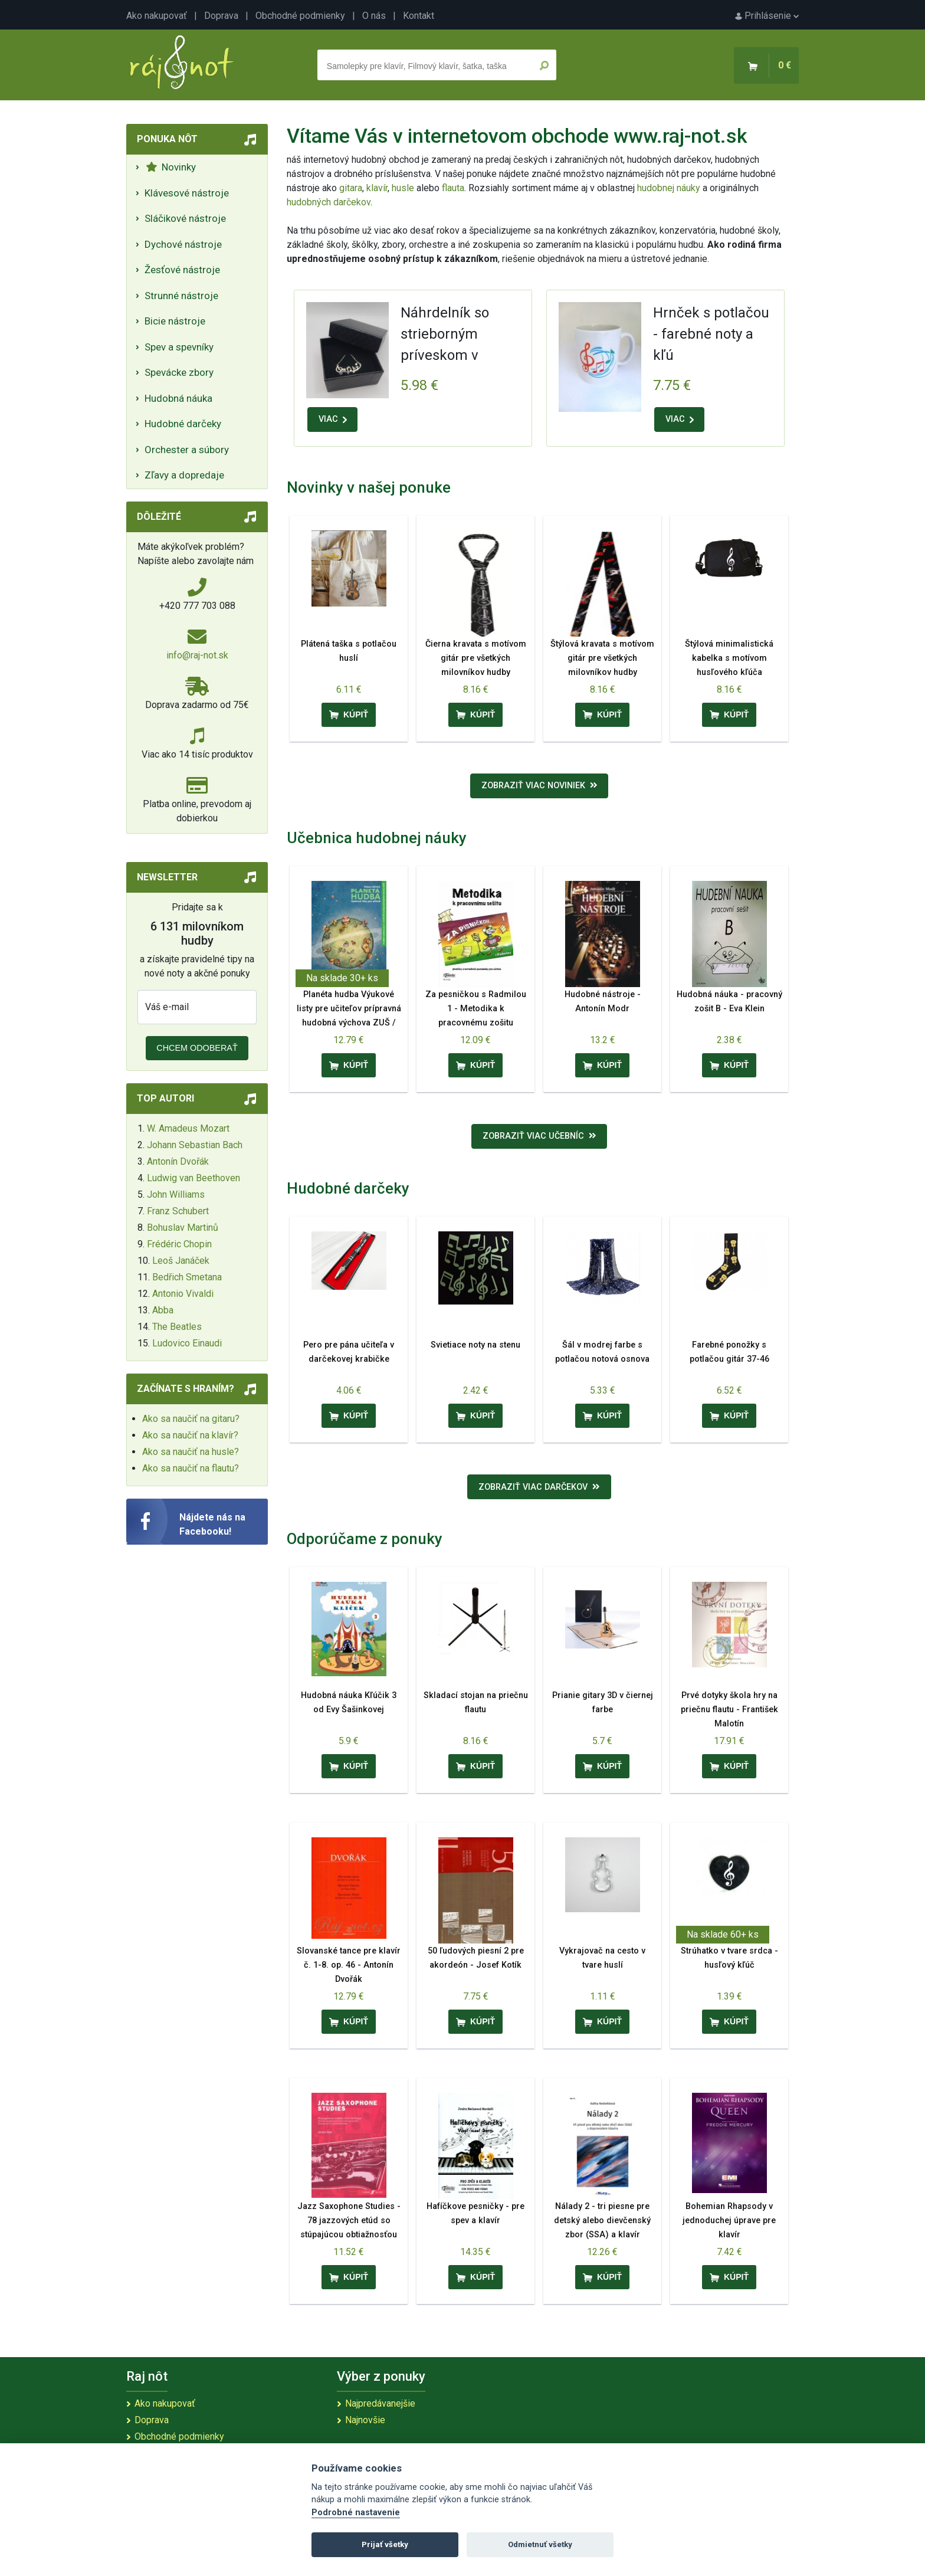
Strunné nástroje (181, 295)
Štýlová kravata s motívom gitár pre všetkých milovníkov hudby (602, 658)
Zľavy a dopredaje (184, 475)
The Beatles (177, 1326)
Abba (162, 1310)
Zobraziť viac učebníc (539, 1136)
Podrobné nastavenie (355, 2513)
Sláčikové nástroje (185, 218)
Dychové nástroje (183, 244)
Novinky (171, 167)
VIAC (333, 419)
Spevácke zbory (179, 372)
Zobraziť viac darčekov (539, 1487)
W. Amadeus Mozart (188, 1128)
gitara (350, 188)
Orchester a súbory (187, 449)
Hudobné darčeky (183, 424)
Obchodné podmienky (300, 15)
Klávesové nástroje (187, 193)
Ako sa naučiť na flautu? (190, 1468)
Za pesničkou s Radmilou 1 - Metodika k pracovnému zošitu (475, 1008)
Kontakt (418, 15)
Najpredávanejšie (380, 2403)
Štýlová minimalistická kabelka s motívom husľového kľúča (729, 658)
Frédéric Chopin (179, 1244)
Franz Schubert (178, 1211)
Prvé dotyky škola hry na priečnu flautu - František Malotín (729, 1709)
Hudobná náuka (178, 398)
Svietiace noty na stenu (475, 1345)
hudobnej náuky (668, 188)
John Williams (176, 1194)
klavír (377, 188)
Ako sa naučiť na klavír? (190, 1435)
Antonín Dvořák (178, 1161)
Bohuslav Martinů (182, 1227)
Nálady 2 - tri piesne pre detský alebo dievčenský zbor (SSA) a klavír (602, 2220)
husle (403, 188)
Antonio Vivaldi (183, 1293)
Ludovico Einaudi (187, 1343)
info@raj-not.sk (197, 655)
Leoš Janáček (180, 1260)
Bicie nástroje (175, 321)
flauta (453, 188)
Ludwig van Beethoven (193, 1178)
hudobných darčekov (328, 202)
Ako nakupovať (156, 15)
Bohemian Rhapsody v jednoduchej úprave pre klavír (729, 2220)
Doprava (221, 15)
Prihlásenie (767, 15)
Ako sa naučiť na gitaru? (191, 1418)
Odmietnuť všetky (540, 2544)
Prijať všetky (385, 2544)
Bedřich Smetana (187, 1277)
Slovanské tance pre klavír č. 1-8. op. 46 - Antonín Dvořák (349, 1965)
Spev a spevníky (179, 347)
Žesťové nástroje (182, 270)
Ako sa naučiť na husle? (190, 1451)
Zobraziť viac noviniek (539, 786)
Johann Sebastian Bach (194, 1145)
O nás (374, 15)
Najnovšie (365, 2420)
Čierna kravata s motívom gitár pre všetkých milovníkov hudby (475, 658)
